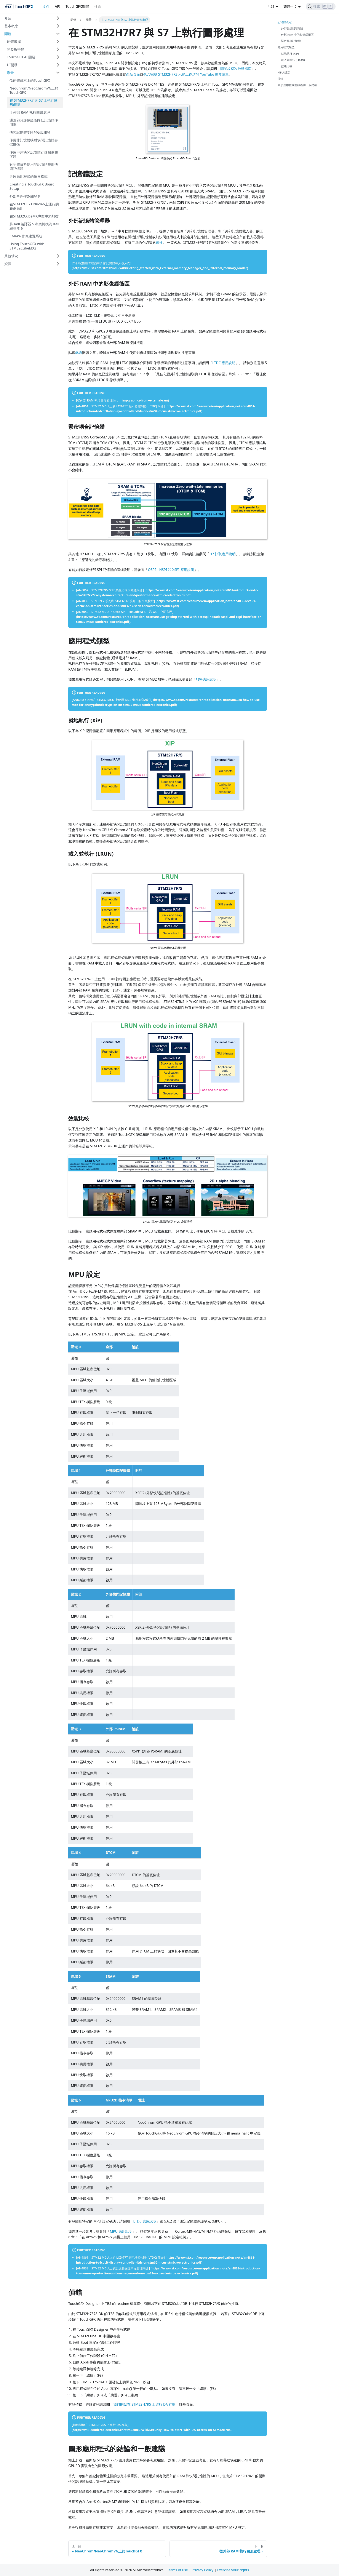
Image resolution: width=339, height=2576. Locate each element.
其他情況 (11, 256)
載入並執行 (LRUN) (293, 60)
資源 (7, 263)
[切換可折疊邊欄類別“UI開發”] (58, 64)
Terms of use (177, 2570)
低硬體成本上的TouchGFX (30, 80)
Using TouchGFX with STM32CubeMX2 (27, 246)
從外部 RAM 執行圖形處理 (30, 112)
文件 (46, 6)
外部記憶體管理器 (292, 28)
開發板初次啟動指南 (235, 68)
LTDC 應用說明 (223, 362)
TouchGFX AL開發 (21, 57)
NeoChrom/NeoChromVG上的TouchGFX (34, 90)
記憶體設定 (285, 22)
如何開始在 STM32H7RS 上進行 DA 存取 (144, 2404)
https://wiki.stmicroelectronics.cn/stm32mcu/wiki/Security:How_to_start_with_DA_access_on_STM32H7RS (151, 2430)
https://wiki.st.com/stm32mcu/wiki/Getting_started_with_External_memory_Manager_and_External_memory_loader (160, 268)
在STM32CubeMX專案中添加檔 (34, 216)
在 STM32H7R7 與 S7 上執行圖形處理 (34, 102)
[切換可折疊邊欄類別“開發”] (58, 33)
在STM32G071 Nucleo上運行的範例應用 (34, 206)
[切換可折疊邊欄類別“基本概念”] (58, 25)
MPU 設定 (284, 72)
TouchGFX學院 (77, 6)
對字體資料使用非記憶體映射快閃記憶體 (34, 166)
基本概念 (11, 26)
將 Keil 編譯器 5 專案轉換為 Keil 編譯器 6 (34, 226)
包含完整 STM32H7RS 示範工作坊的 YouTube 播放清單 (186, 74)
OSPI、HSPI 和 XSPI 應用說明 (171, 569)
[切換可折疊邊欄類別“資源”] (58, 263)
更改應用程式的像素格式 (29, 176)
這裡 (159, 242)
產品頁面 (133, 74)
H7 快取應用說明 (222, 554)
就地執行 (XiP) (290, 54)
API (57, 6)
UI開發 (12, 64)
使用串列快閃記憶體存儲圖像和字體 (34, 154)
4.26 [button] (271, 6)
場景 (10, 72)
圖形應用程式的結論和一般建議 (297, 85)
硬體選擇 (14, 41)
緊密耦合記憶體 (291, 41)
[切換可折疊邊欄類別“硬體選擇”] (58, 41)
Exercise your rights (233, 2570)
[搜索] (321, 6)
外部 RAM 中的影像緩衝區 (297, 35)
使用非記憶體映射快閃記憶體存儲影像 (34, 142)
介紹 (7, 18)
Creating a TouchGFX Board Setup (32, 186)
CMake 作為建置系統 (26, 236)
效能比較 (286, 66)
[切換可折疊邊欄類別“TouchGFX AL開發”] (58, 57)
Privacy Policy (202, 2570)
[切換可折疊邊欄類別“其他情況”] (58, 256)
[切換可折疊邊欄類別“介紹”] (58, 18)
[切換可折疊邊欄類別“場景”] (58, 72)
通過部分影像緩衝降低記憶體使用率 (34, 122)
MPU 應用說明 (121, 2231)
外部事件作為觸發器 (25, 196)
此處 (78, 352)
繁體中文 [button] (290, 6)
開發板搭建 (15, 49)
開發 (7, 33)
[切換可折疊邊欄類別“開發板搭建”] (58, 49)
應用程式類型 (286, 47)
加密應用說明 (206, 679)
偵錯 (280, 79)
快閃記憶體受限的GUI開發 (30, 132)
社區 (97, 6)
